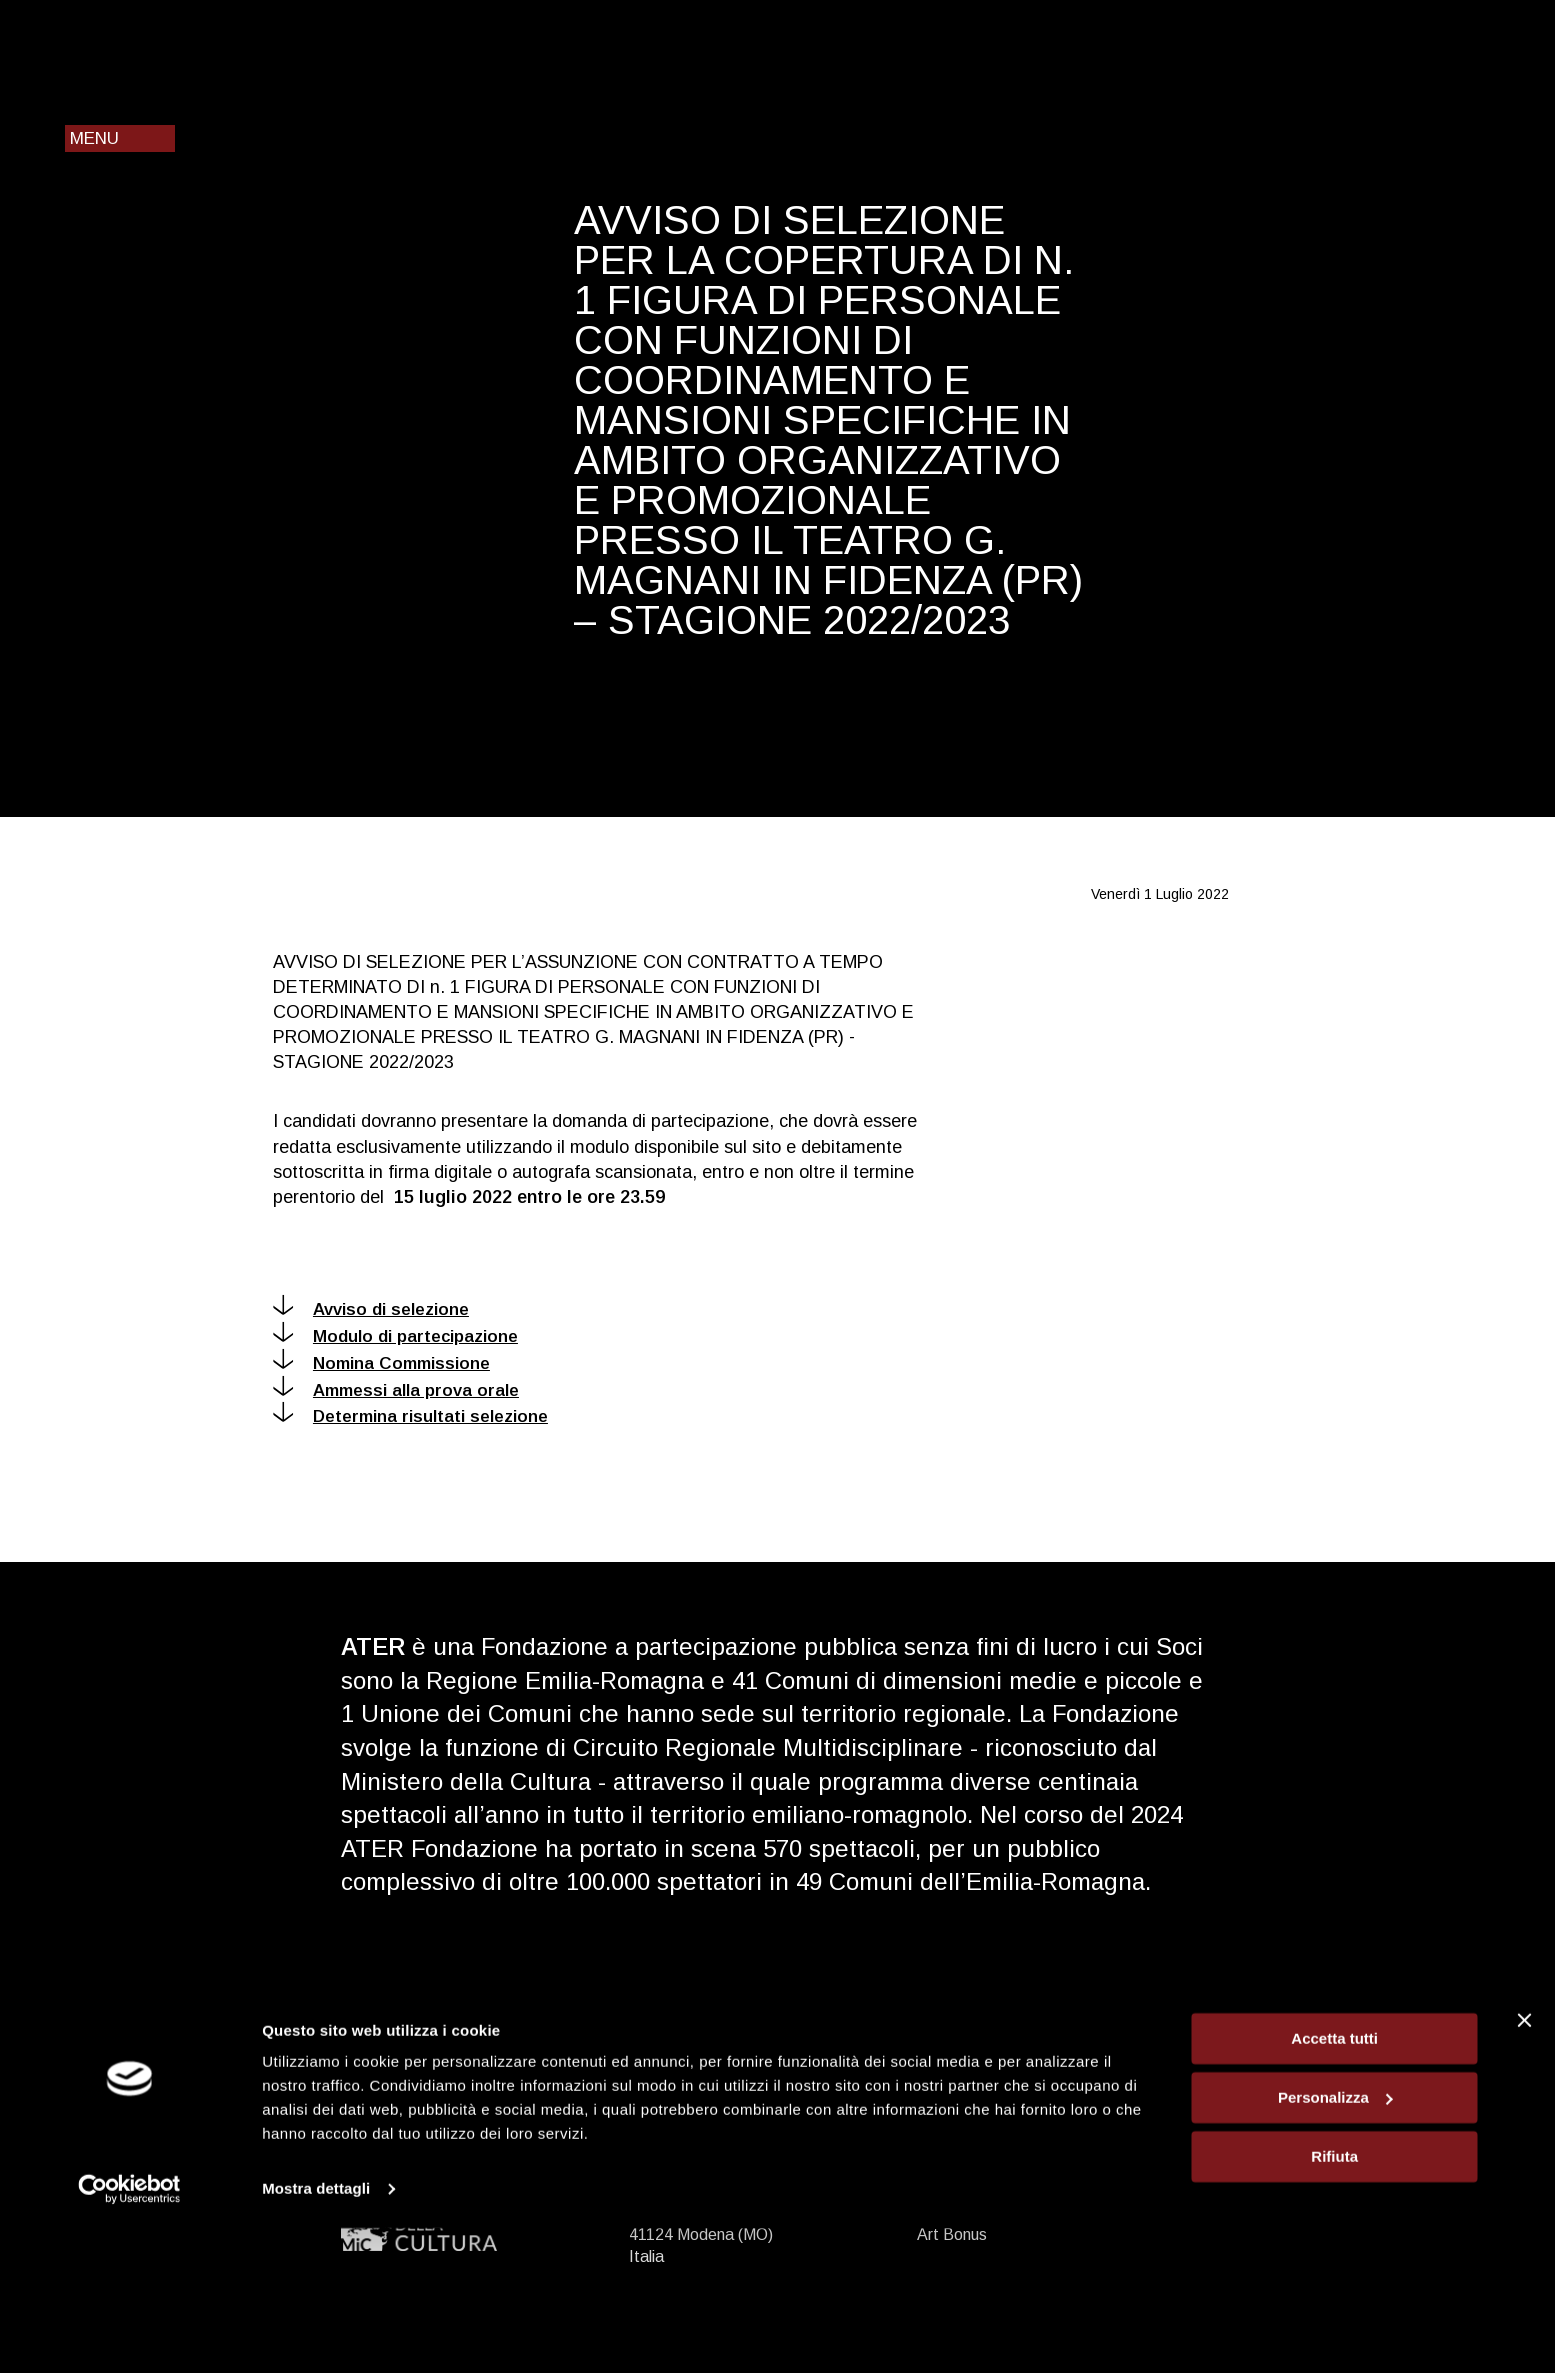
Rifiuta (1334, 2300)
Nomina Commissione (381, 1363)
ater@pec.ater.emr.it (741, 2094)
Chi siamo (951, 2116)
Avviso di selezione (371, 1309)
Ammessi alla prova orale (396, 1390)
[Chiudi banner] (1524, 2165)
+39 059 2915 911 (715, 2049)
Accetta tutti (1334, 2183)
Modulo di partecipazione (395, 1336)
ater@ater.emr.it (720, 2072)
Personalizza (1335, 2242)
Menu (94, 138)
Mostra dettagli (316, 2333)
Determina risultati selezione (410, 1416)
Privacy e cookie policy (996, 2094)
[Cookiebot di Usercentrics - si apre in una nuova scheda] (129, 2334)
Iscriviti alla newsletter (1320, 2049)
